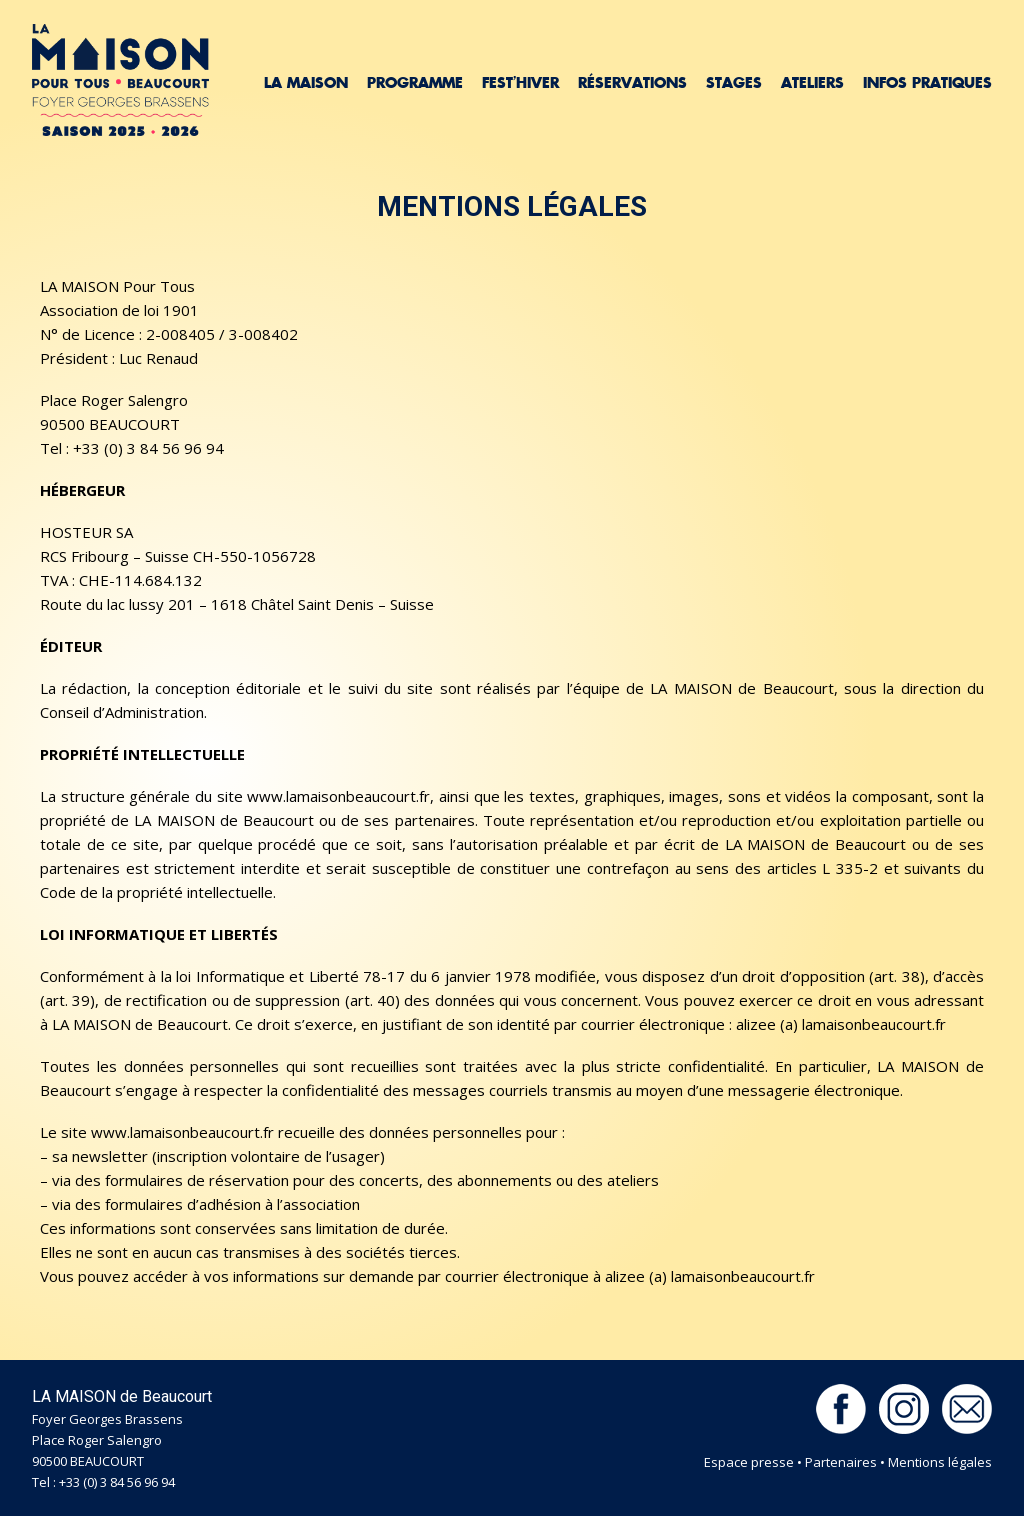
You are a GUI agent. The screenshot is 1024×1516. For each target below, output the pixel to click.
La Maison (306, 82)
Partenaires (841, 1462)
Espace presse (749, 1462)
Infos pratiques (927, 82)
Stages (734, 82)
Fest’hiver (520, 82)
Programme (415, 82)
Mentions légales (940, 1462)
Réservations (632, 82)
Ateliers (812, 82)
